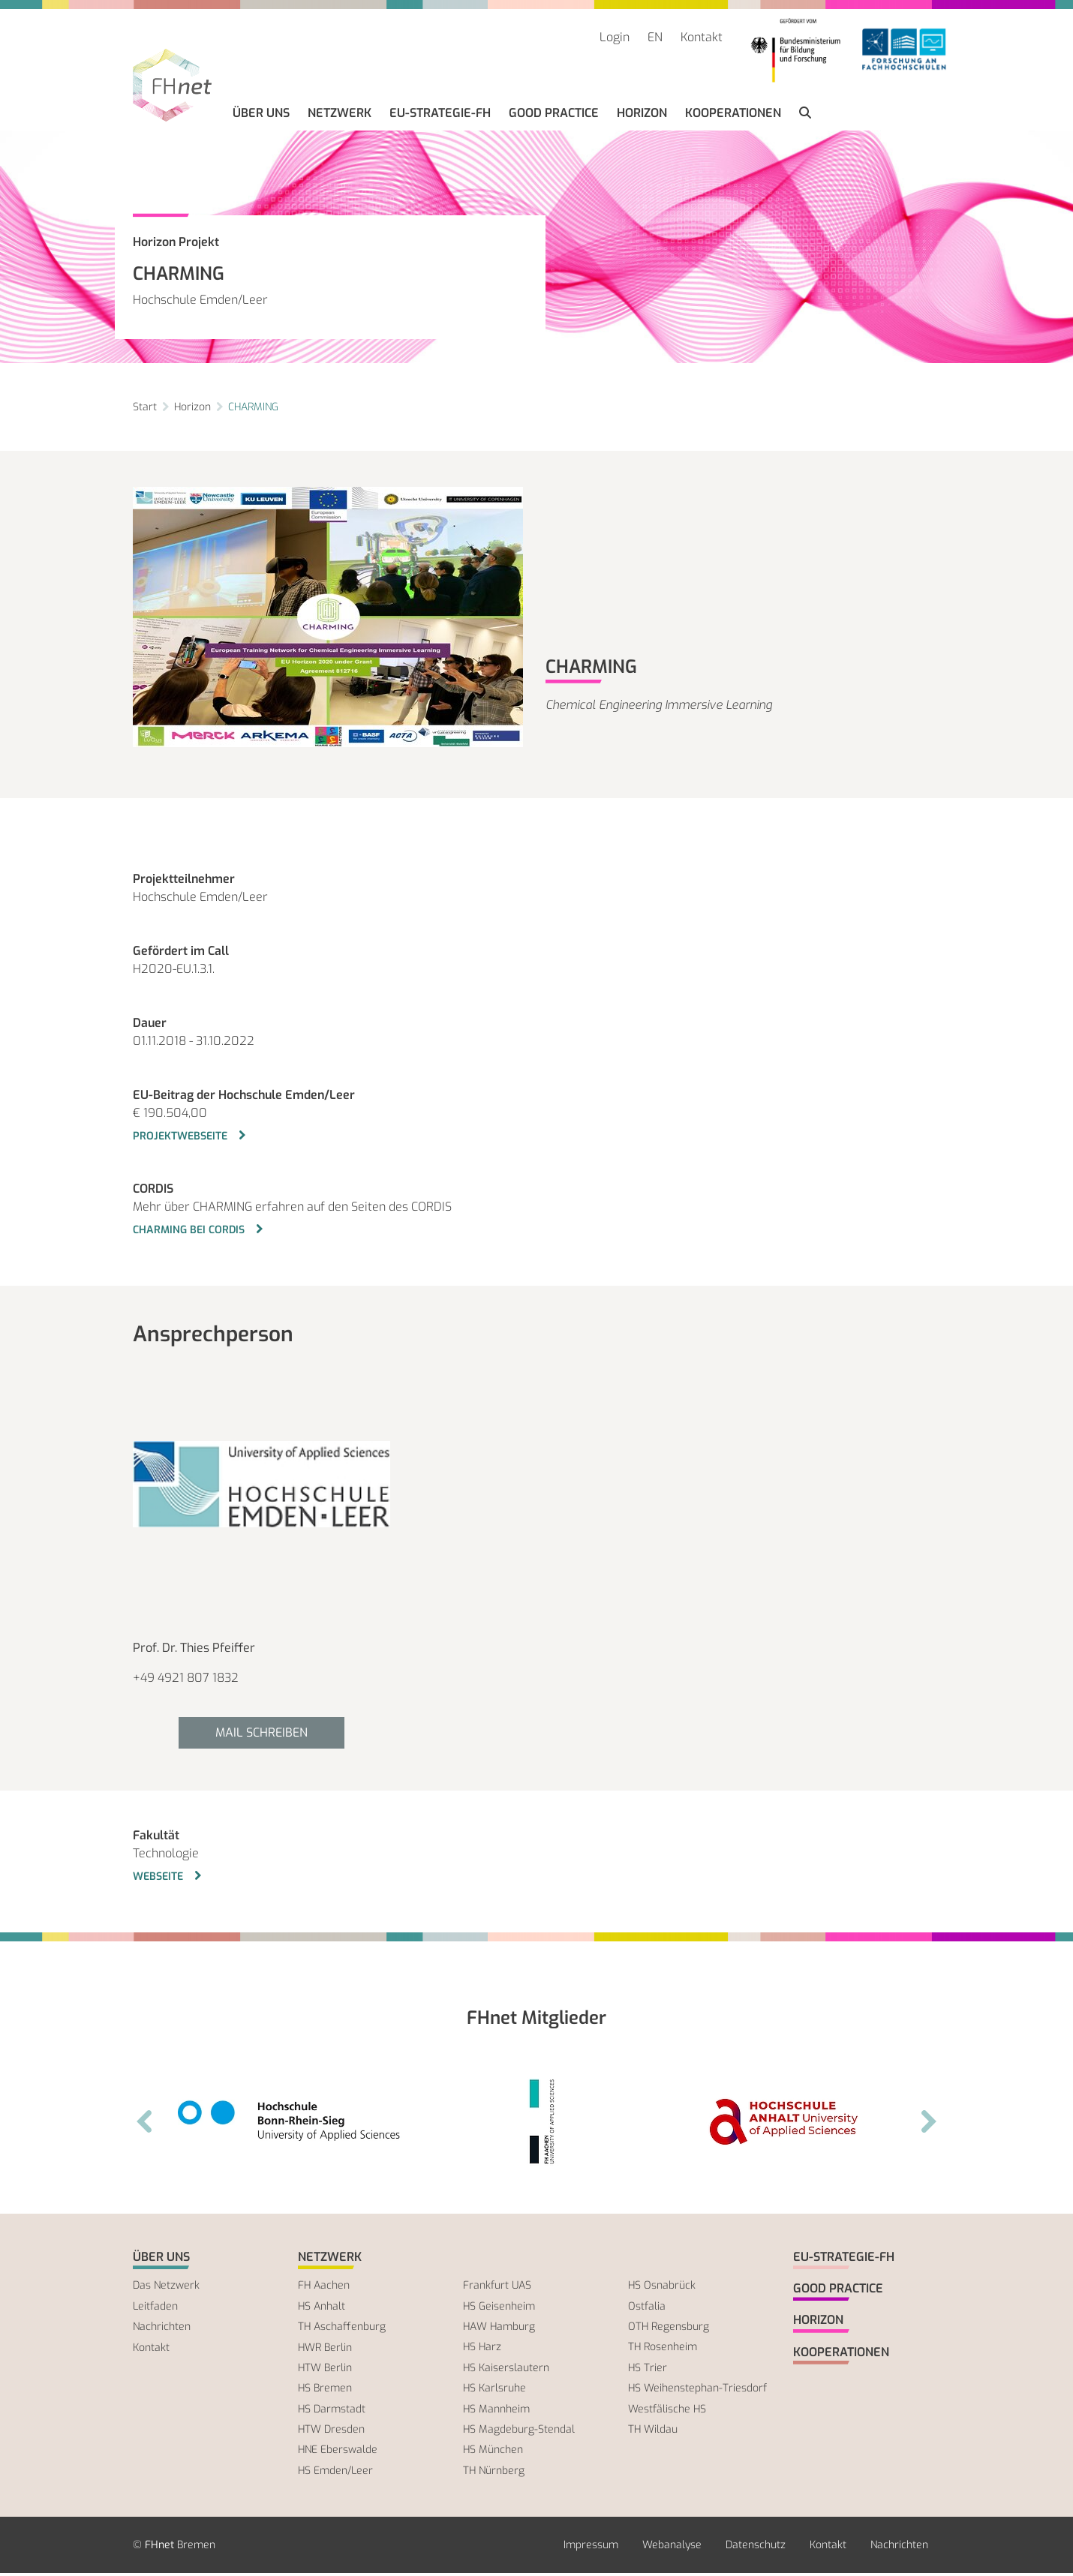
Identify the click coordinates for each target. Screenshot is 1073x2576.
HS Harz (482, 2350)
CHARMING (253, 409)
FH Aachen (324, 2288)
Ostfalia (647, 2308)
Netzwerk (342, 116)
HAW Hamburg (499, 2329)
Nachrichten (162, 2329)
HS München (493, 2452)
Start (145, 409)
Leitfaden (155, 2308)
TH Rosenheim (662, 2350)
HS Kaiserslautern (506, 2370)
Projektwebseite (181, 1138)
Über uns (264, 116)
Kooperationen (736, 116)
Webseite (159, 1879)
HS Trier (647, 2370)
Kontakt (702, 37)
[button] (808, 116)
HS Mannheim (496, 2411)
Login (615, 37)
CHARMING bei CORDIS (190, 1232)
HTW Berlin (325, 2371)
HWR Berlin (325, 2350)
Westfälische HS (667, 2411)
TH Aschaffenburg (342, 2329)
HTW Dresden (331, 2432)
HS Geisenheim (499, 2308)
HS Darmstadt (331, 2411)
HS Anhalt (321, 2308)
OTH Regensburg (668, 2329)
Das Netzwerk (166, 2288)
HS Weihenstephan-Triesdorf (697, 2391)
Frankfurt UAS (497, 2288)
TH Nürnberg (493, 2473)
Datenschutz (756, 2548)
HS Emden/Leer (335, 2473)
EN (655, 37)
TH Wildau (653, 2431)
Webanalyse (672, 2548)
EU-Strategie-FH (443, 116)
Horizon (645, 116)
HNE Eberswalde (337, 2452)
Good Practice (557, 116)
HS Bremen (325, 2391)
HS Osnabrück (662, 2288)
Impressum (591, 2548)
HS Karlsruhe (494, 2391)
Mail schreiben (261, 1735)
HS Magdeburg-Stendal (519, 2431)
